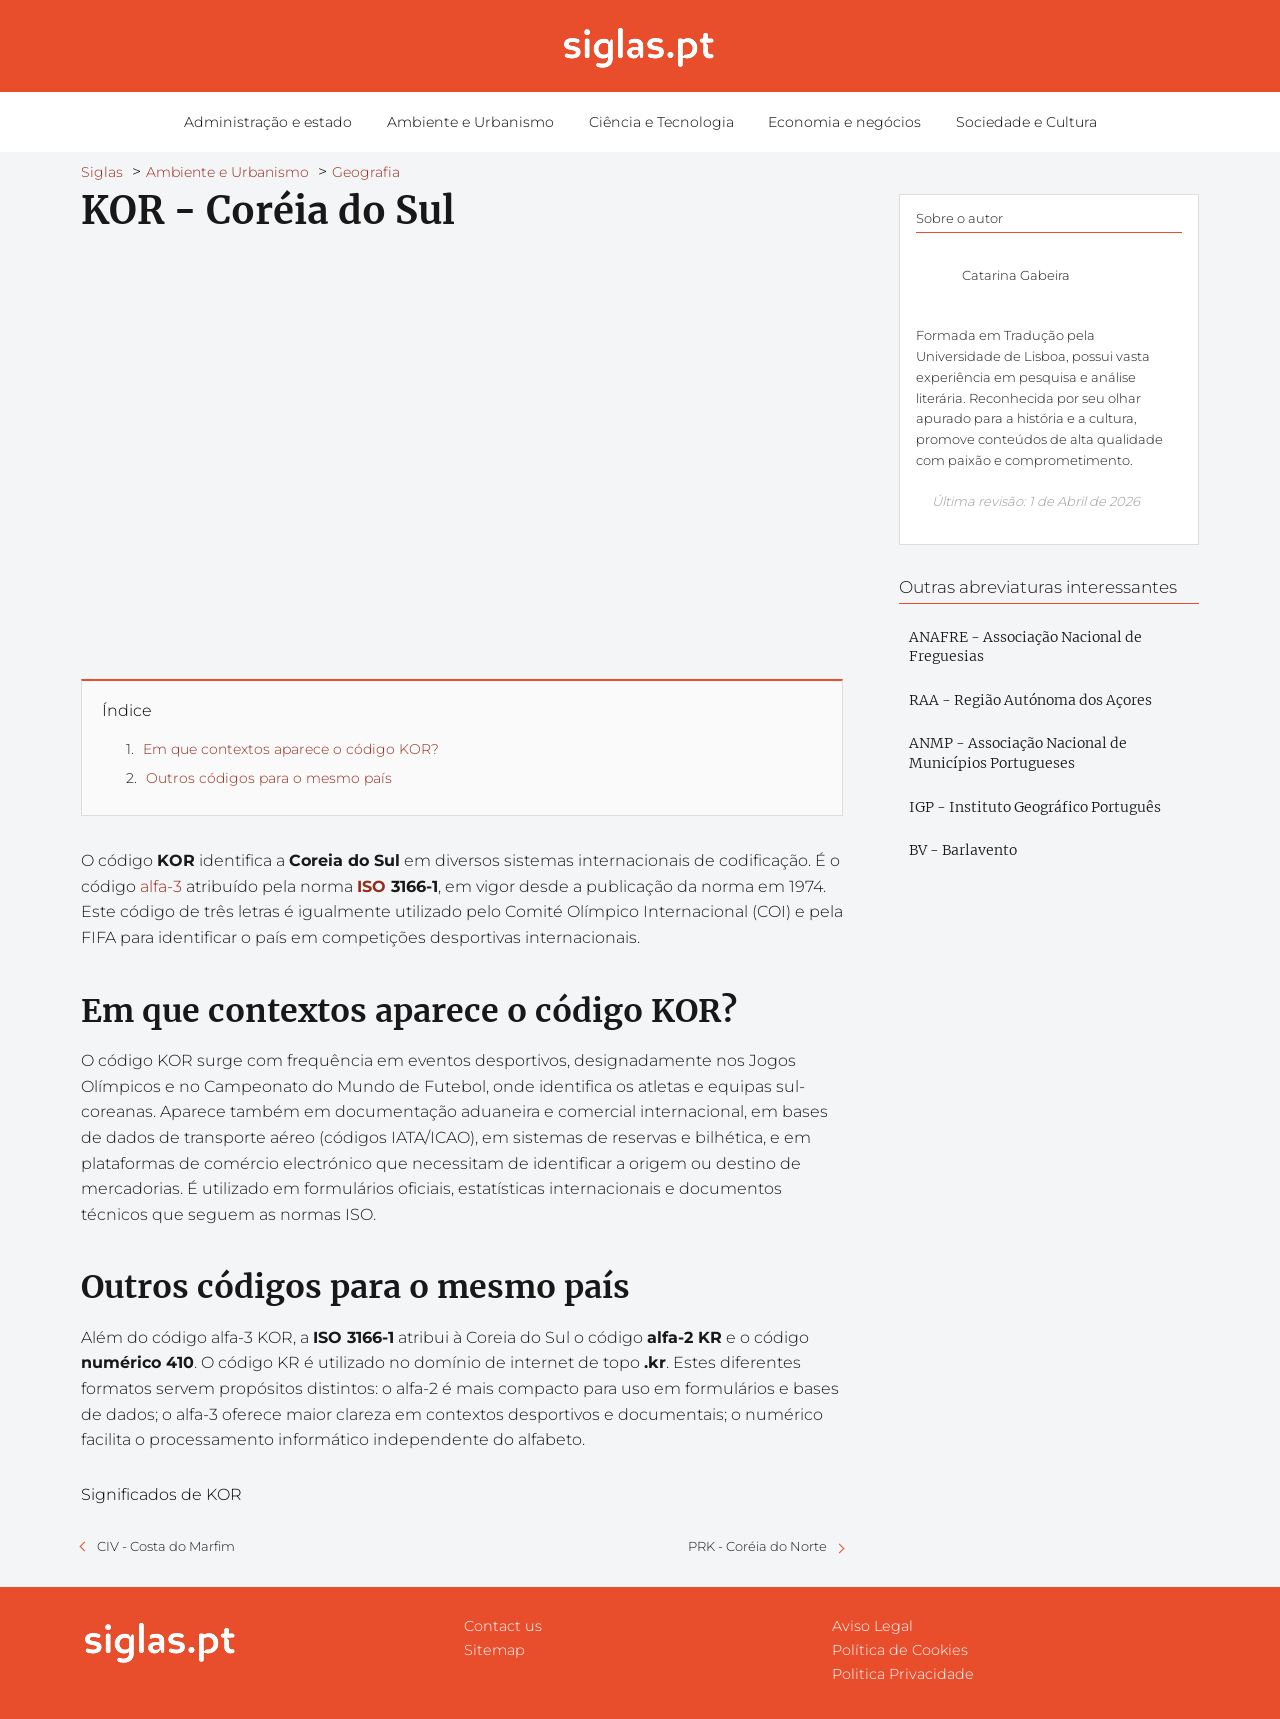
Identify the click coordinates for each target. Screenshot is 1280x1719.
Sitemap (494, 1650)
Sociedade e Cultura (1011, 122)
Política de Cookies (900, 1650)
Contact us (503, 1626)
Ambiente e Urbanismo (476, 122)
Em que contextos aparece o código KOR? (291, 749)
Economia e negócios (836, 122)
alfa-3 (161, 886)
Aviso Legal (872, 1626)
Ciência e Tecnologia (659, 122)
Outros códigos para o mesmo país (269, 778)
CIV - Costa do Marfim (166, 1546)
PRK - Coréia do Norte (757, 1546)
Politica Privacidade (903, 1674)
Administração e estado (282, 122)
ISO (371, 886)
